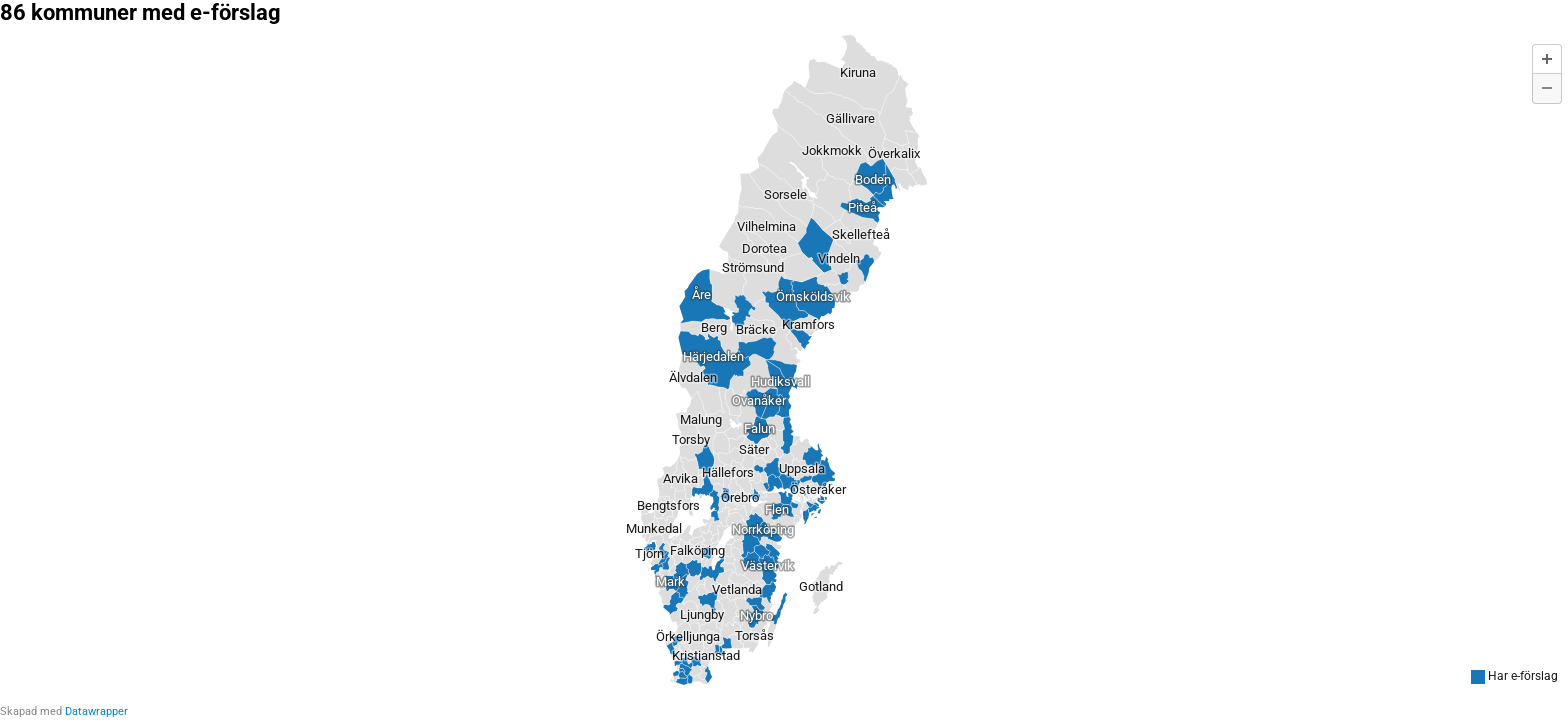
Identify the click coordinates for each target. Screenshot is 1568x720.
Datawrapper (96, 711)
